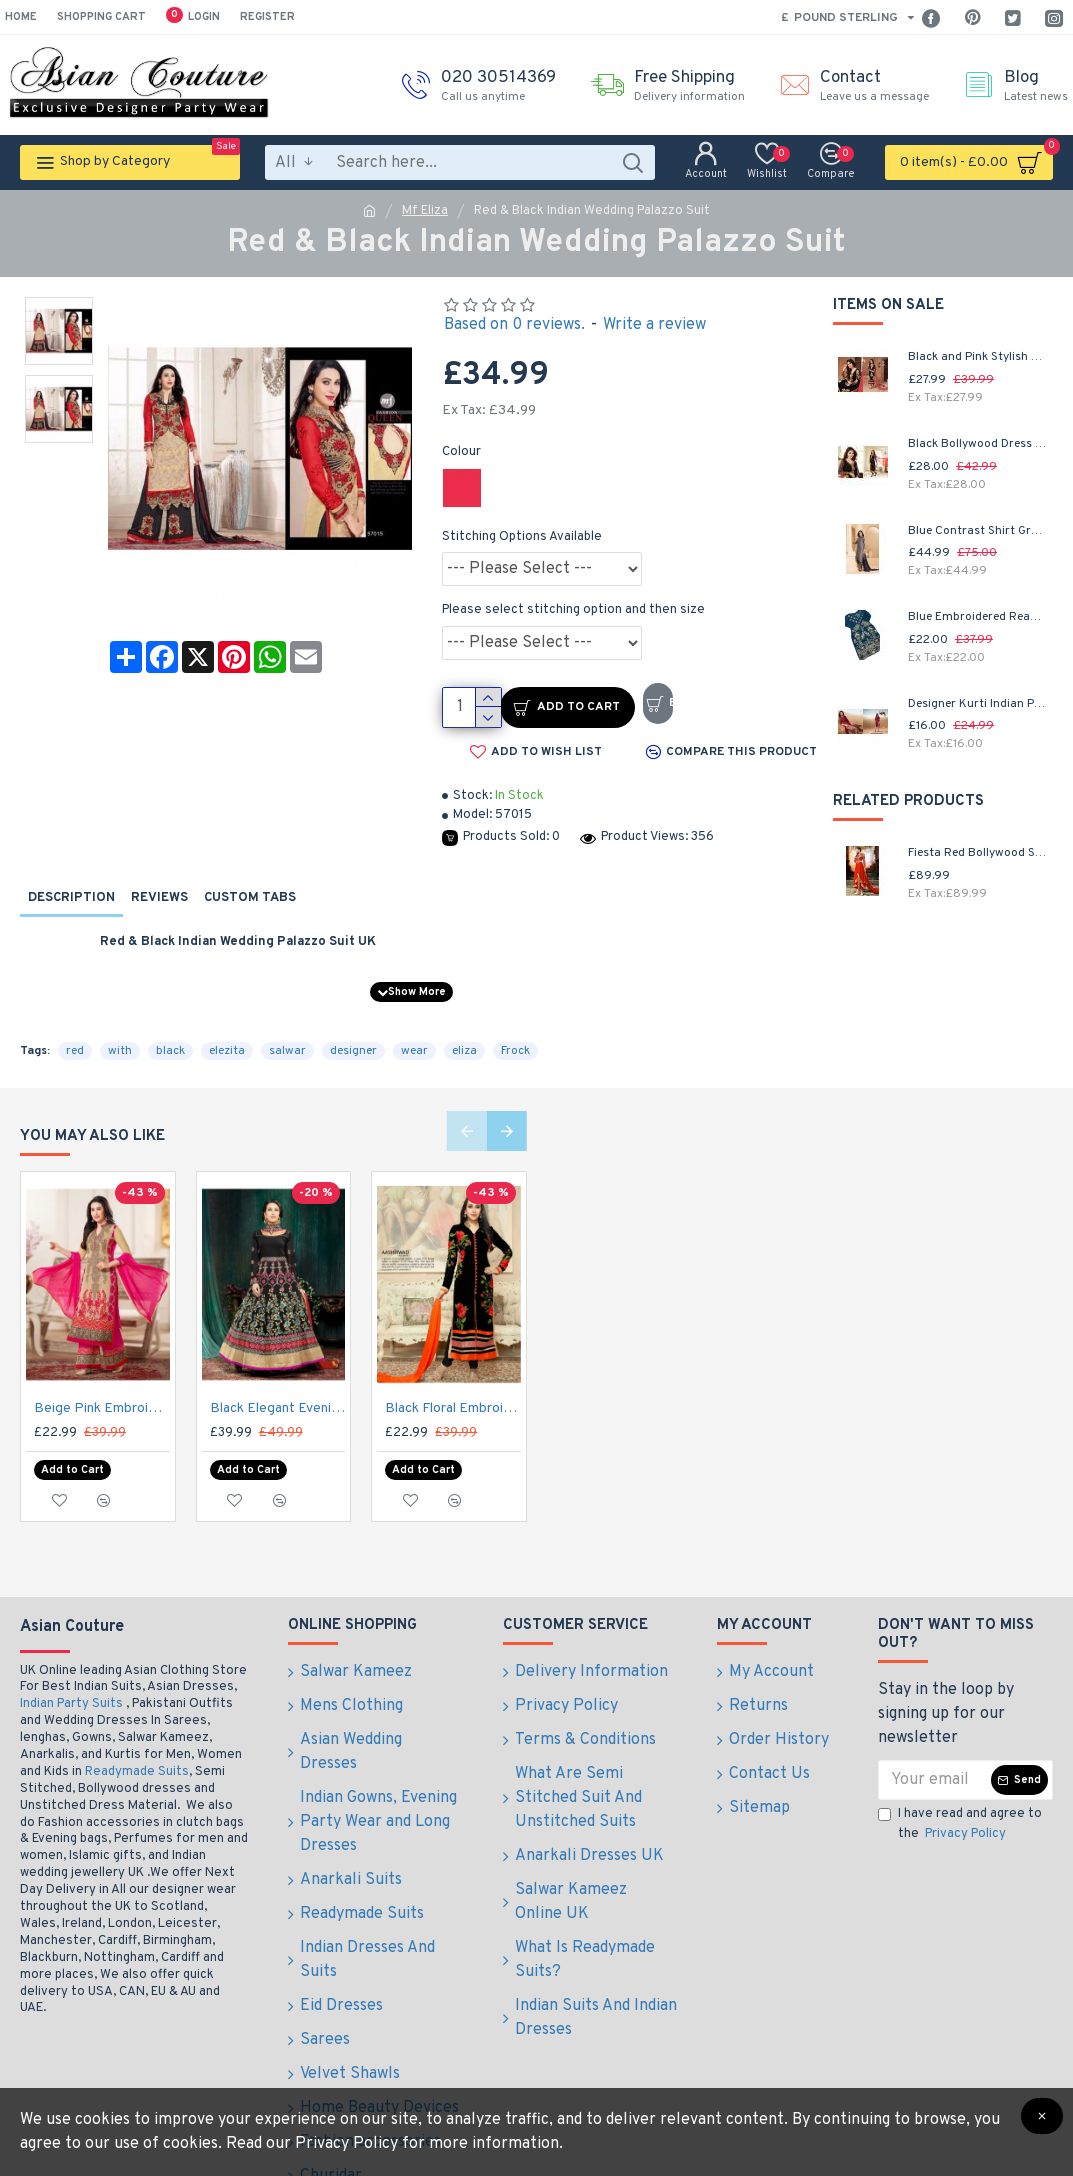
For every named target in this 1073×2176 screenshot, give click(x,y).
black (170, 1026)
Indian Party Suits (71, 1669)
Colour (461, 452)
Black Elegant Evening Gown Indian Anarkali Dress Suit (278, 1383)
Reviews (159, 898)
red (75, 1026)
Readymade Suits (137, 1737)
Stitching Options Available (522, 537)
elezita (227, 1026)
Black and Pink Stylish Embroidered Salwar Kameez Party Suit (978, 357)
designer (353, 1026)
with (120, 1026)
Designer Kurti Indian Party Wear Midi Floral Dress (978, 704)
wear (414, 1026)
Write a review (654, 325)
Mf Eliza (425, 211)
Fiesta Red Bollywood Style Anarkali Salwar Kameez (978, 853)
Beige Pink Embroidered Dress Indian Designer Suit (102, 1383)
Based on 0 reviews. (514, 325)
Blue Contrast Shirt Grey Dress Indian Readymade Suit (978, 531)
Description (71, 898)
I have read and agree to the (960, 1790)
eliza (464, 1026)
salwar (287, 1026)
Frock (515, 1026)
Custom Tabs (250, 898)
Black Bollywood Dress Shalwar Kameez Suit (978, 444)
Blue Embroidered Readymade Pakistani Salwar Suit (978, 617)
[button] (467, 1106)
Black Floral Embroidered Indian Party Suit (453, 1383)
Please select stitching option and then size (573, 610)
